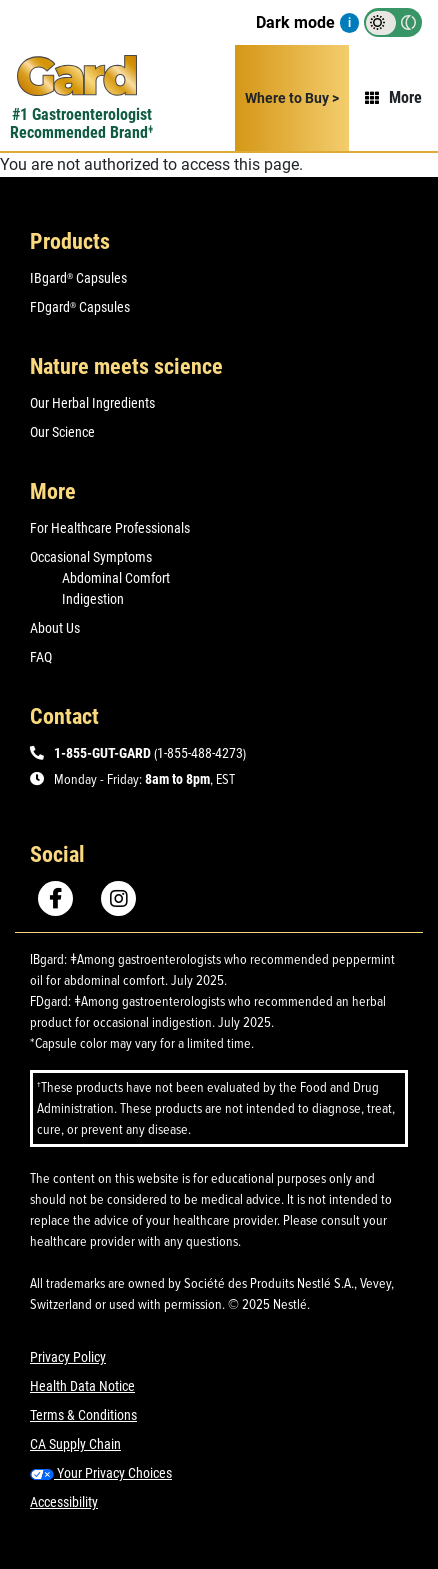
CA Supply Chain (75, 1444)
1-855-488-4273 (200, 753)
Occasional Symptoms (91, 557)
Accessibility (64, 1502)
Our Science (62, 432)
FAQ (41, 657)
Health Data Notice (82, 1386)
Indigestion (93, 599)
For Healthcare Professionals (110, 528)
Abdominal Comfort (116, 578)
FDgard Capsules (80, 307)
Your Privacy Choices (101, 1473)
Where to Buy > (292, 98)
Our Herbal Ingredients (92, 403)
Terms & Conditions (83, 1415)
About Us (55, 628)
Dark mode (295, 22)
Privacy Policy (68, 1357)
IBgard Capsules (78, 278)
